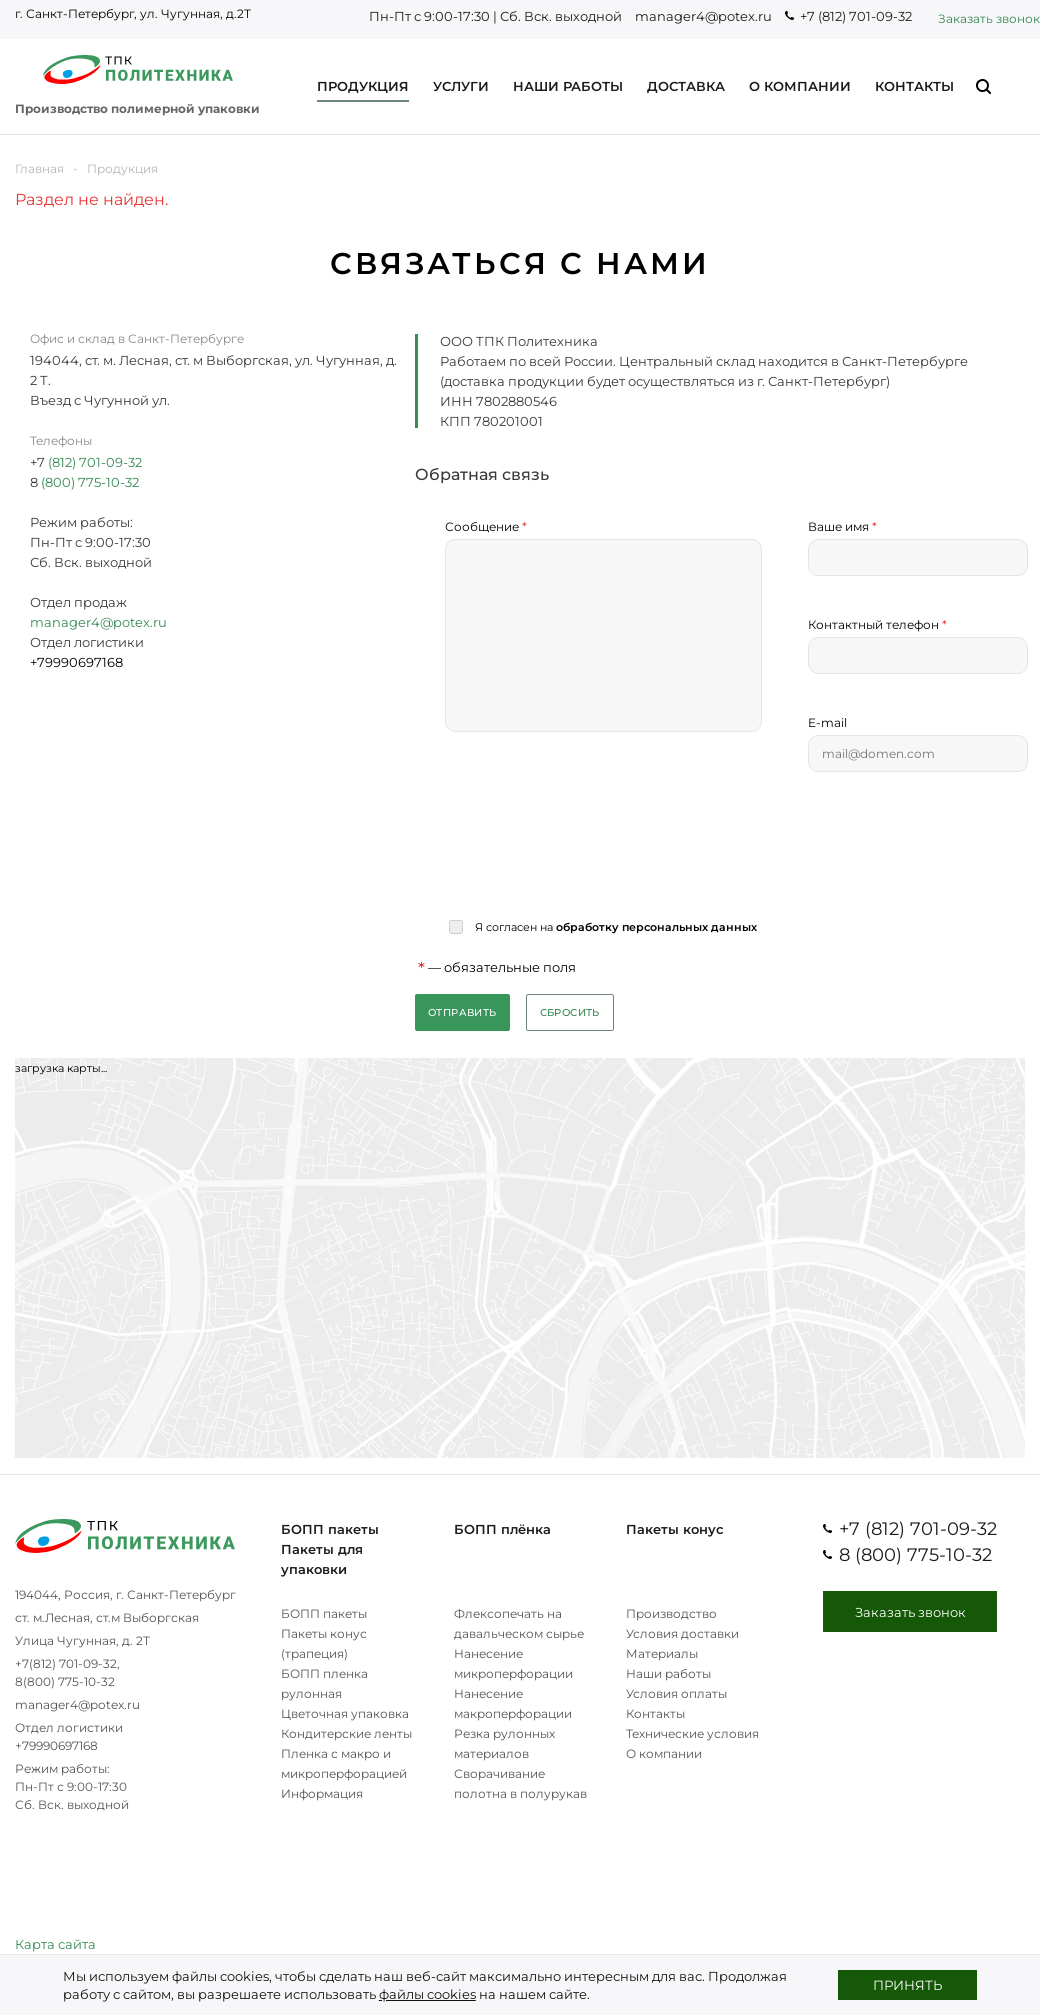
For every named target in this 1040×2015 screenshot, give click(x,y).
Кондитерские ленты (346, 1733)
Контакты (655, 1713)
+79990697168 (56, 1745)
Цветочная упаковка (345, 1713)
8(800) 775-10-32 (65, 1681)
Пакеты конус (675, 1529)
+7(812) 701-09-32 (66, 1663)
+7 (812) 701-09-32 (856, 16)
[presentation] (597, 845)
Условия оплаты (676, 1693)
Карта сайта (55, 1944)
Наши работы (668, 1673)
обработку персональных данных (656, 927)
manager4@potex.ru (703, 16)
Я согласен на (614, 927)
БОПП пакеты (330, 1529)
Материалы (662, 1653)
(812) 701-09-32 (95, 462)
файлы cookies (427, 1994)
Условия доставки (682, 1633)
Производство (671, 1613)
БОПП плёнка (502, 1529)
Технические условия (692, 1733)
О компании (664, 1753)
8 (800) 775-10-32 (915, 1555)
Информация (322, 1793)
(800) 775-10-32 (88, 482)
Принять (907, 1985)
